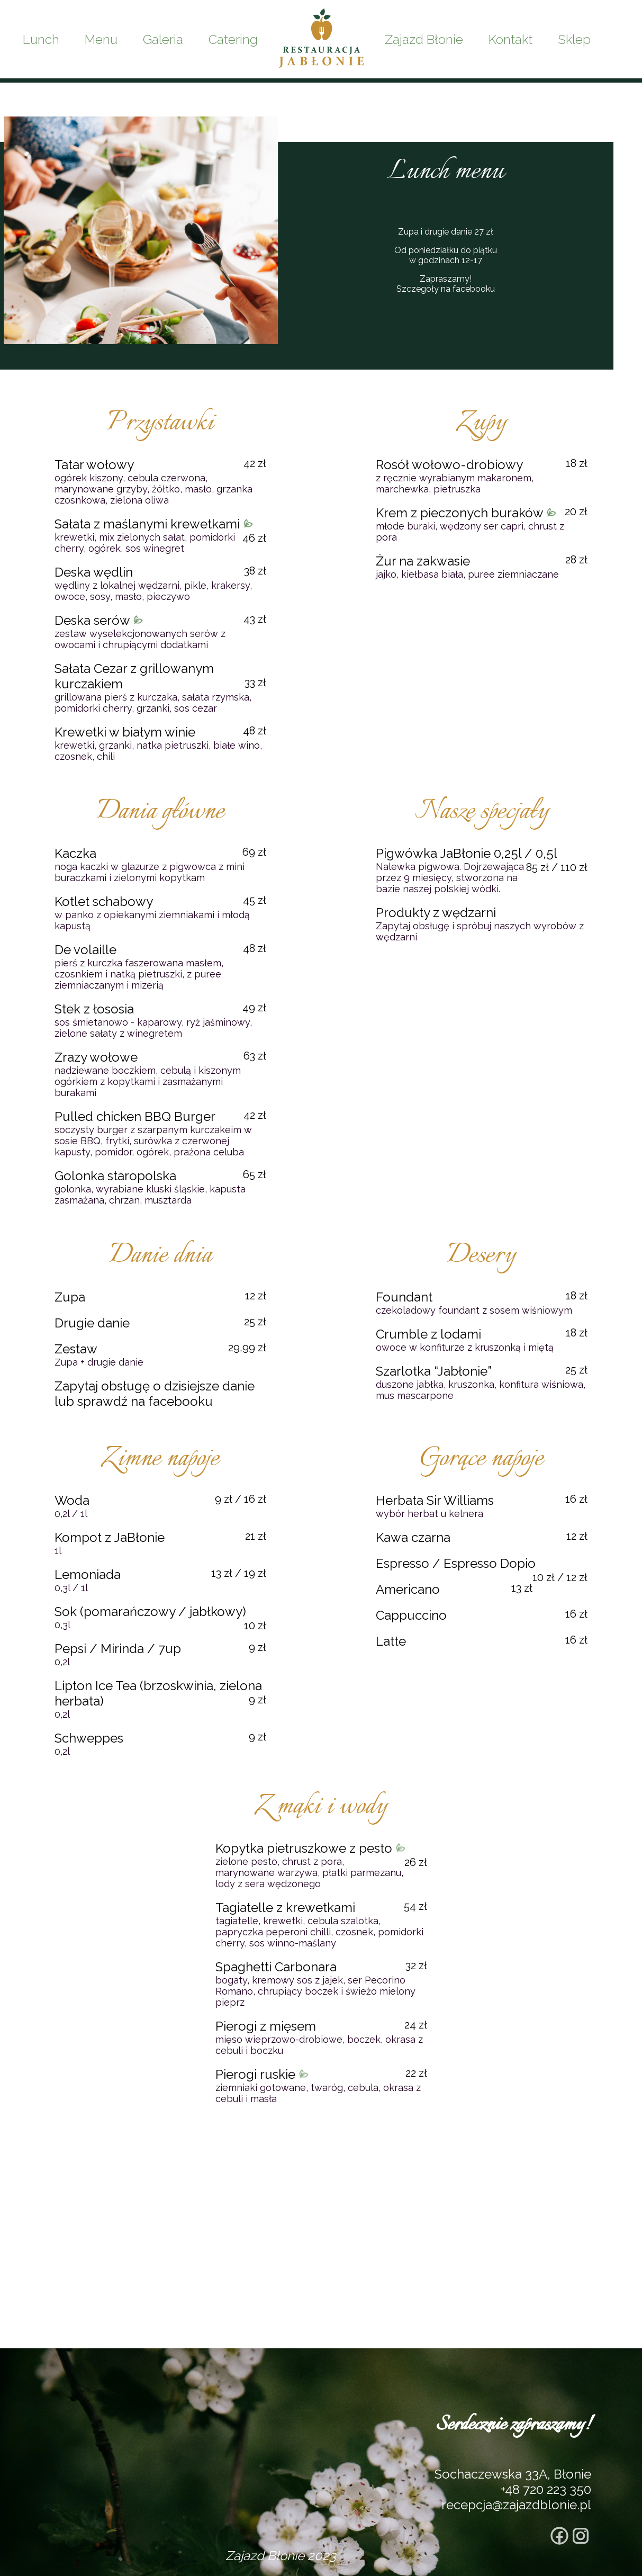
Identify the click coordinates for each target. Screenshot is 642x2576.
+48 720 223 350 (546, 2489)
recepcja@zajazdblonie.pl (516, 2504)
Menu (101, 39)
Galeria (163, 39)
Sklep (574, 39)
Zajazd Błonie (424, 39)
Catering (233, 39)
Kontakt (510, 39)
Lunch (41, 39)
